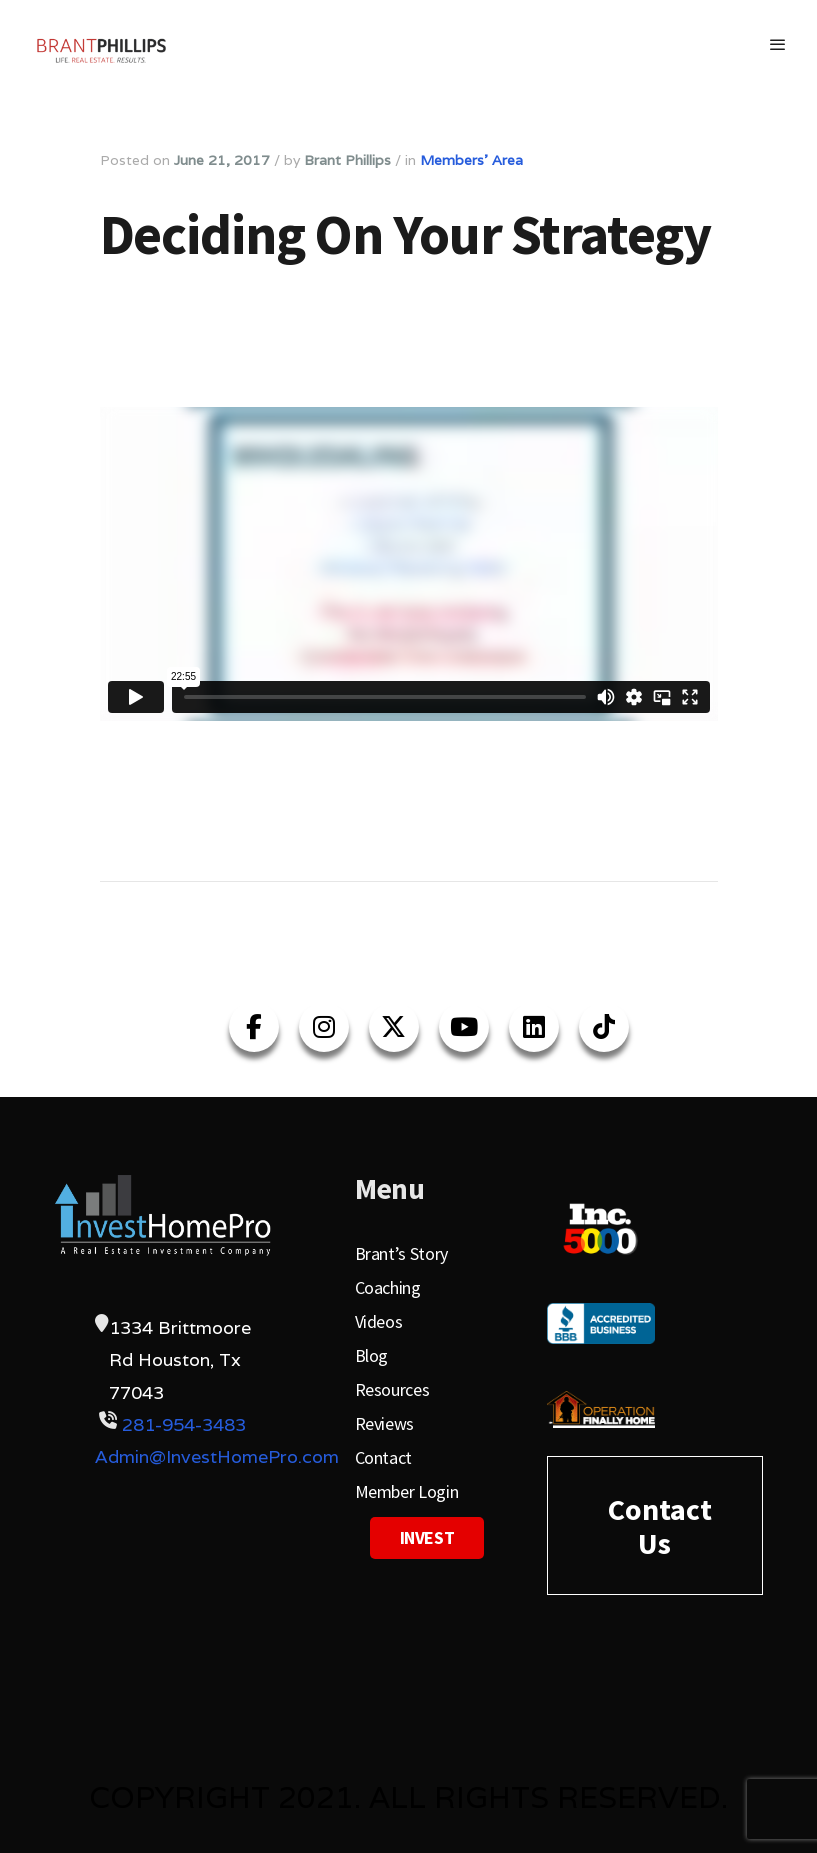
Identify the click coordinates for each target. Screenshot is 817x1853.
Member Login (407, 1491)
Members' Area (471, 160)
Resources (392, 1389)
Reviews (384, 1423)
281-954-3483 (184, 1424)
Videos (379, 1321)
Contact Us (660, 1526)
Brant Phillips (347, 160)
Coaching (388, 1287)
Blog (372, 1355)
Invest (427, 1537)
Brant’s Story (401, 1253)
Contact (383, 1457)
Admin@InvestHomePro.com (217, 1456)
